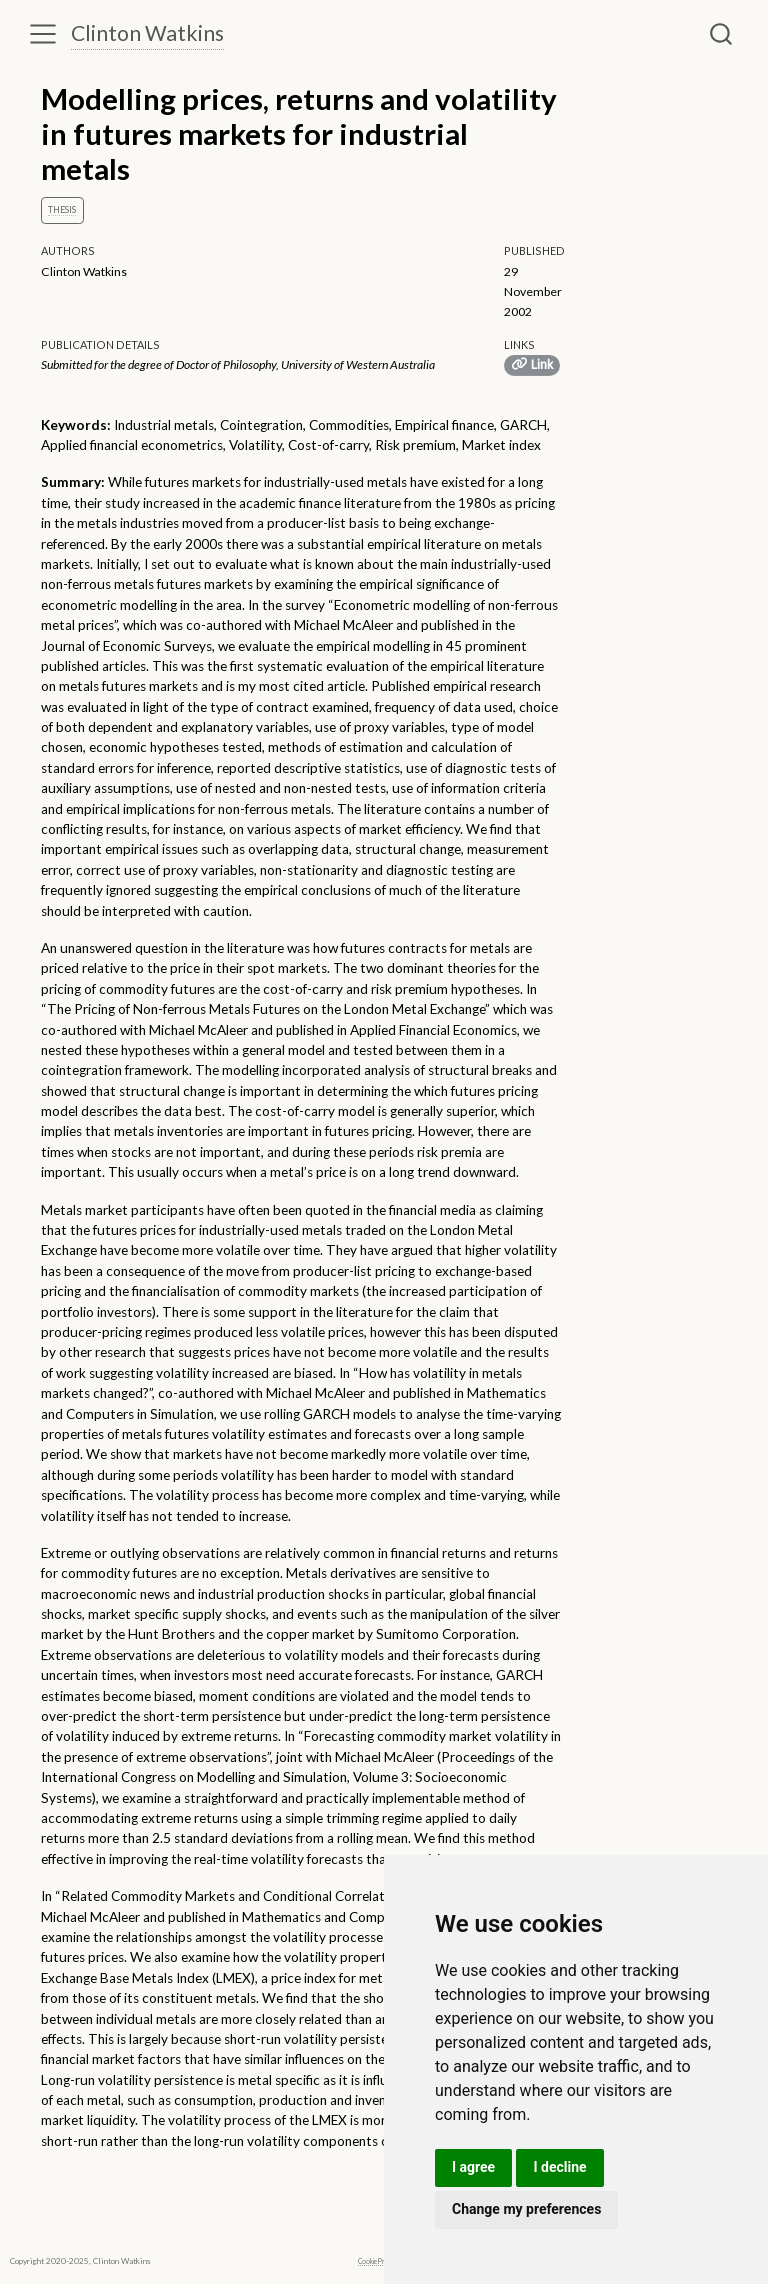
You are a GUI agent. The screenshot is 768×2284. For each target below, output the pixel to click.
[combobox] (722, 34)
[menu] (43, 34)
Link (532, 364)
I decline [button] (559, 2167)
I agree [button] (473, 2167)
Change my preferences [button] (526, 2209)
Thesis (62, 209)
